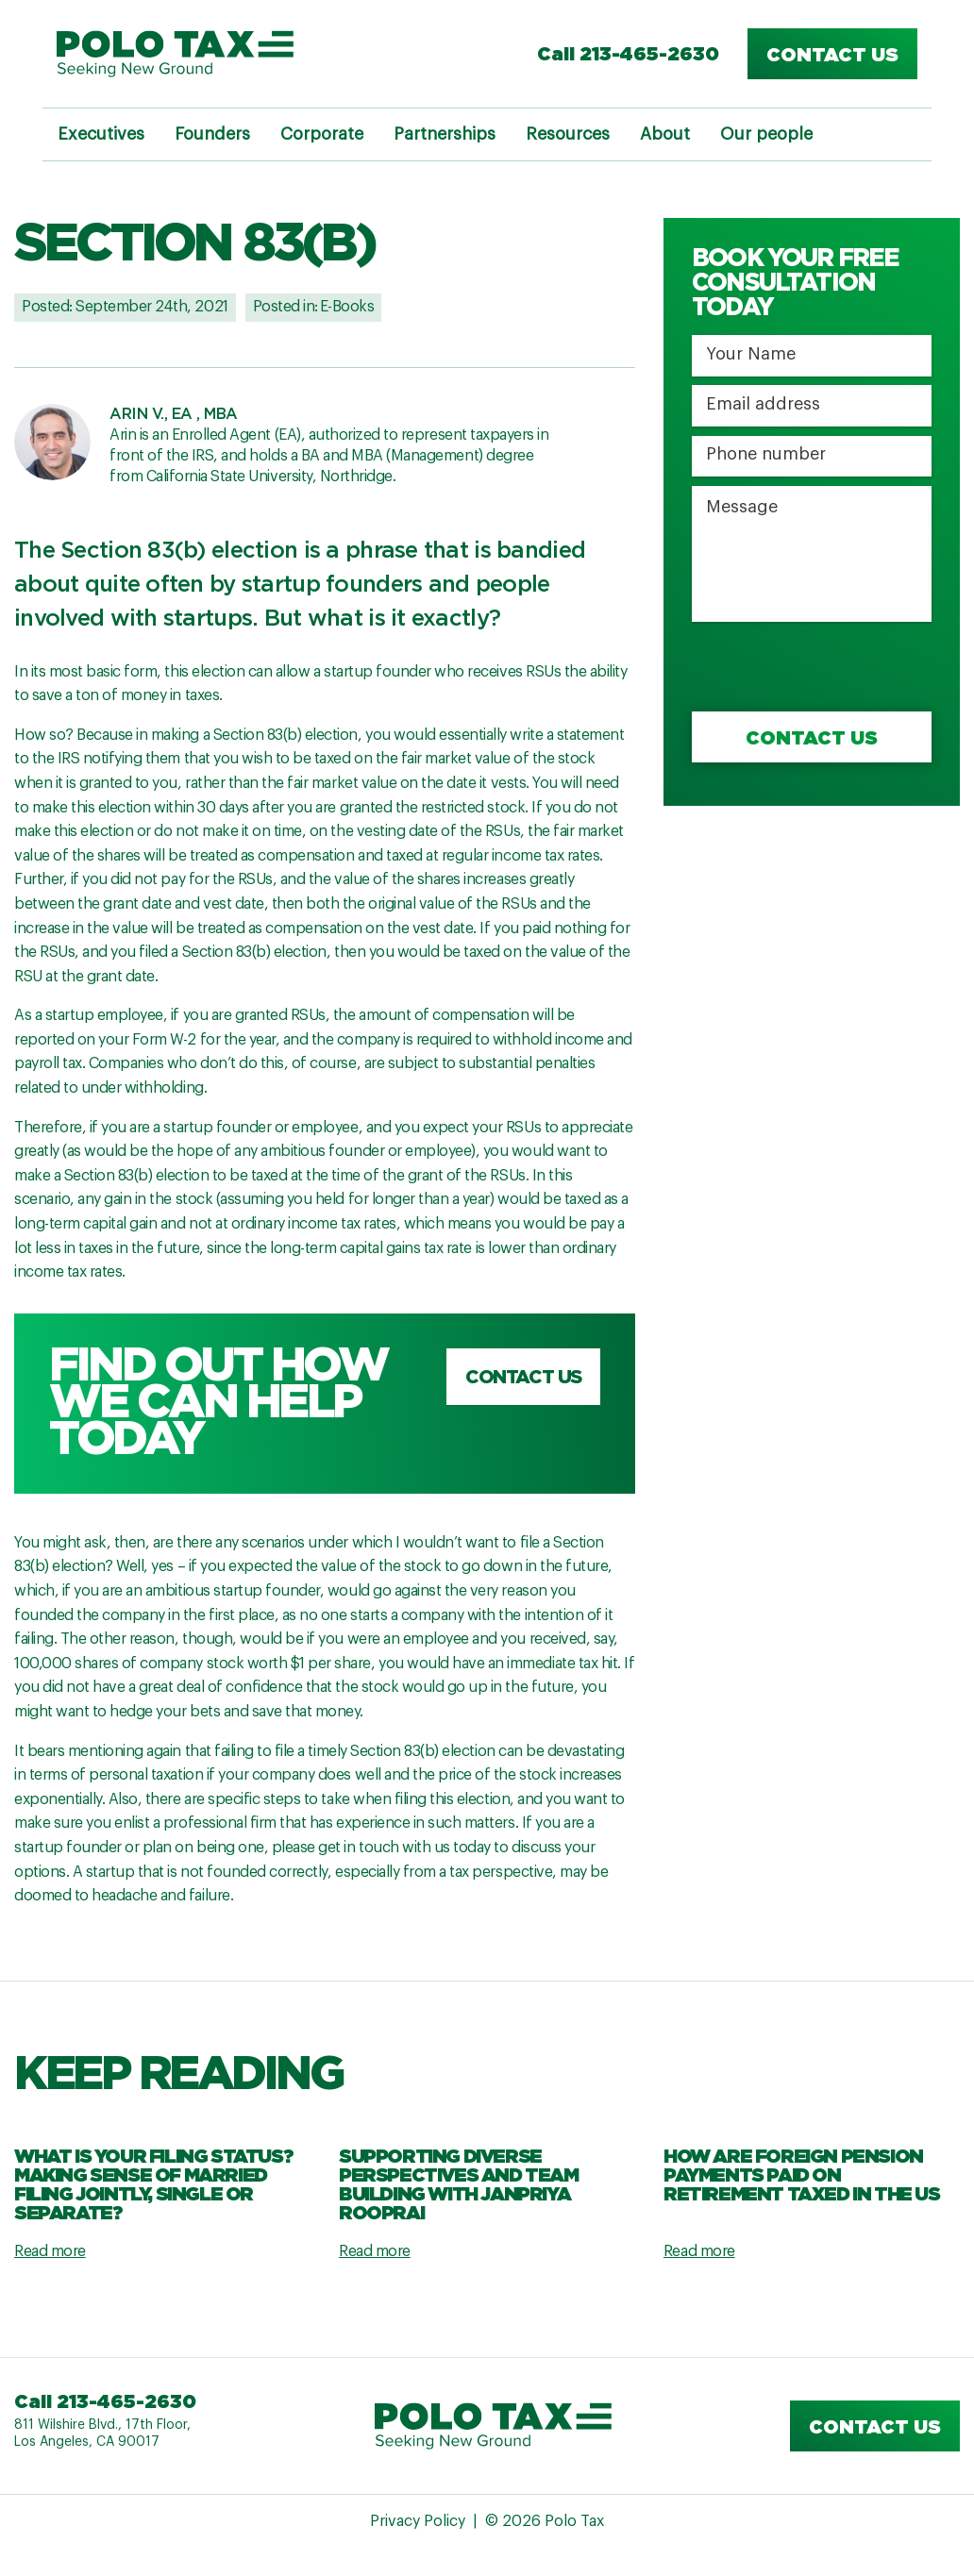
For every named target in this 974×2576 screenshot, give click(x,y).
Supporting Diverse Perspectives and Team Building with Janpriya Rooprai (459, 2183)
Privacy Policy (417, 2521)
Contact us (832, 53)
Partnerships (444, 133)
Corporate (321, 133)
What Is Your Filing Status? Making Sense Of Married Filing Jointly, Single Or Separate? (153, 2183)
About (665, 133)
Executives (101, 133)
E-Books (347, 306)
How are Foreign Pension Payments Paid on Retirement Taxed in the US (801, 2174)
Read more (50, 2251)
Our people (766, 133)
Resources (568, 133)
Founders (212, 133)
